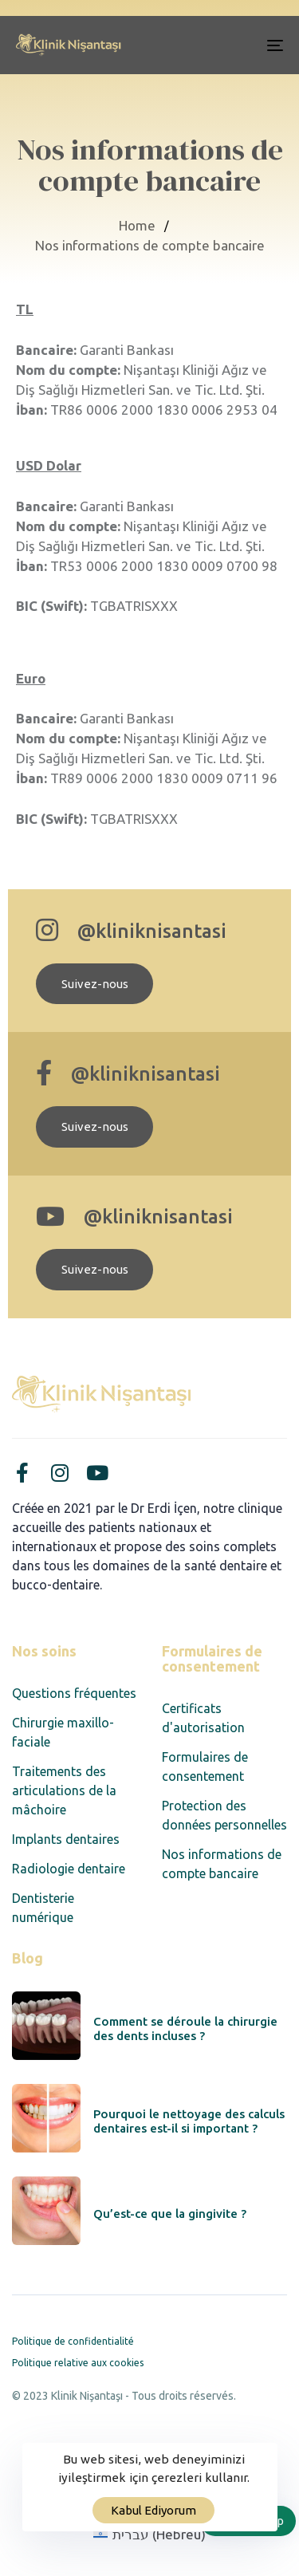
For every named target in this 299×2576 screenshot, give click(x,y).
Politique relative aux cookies (78, 2362)
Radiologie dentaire (68, 1868)
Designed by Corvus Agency (87, 2416)
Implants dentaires (66, 1839)
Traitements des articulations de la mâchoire (64, 1790)
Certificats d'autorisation (203, 1718)
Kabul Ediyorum (153, 2510)
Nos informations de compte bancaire (221, 1864)
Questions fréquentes (74, 1693)
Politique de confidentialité (73, 2341)
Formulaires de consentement (205, 1766)
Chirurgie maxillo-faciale (63, 1732)
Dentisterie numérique (43, 1907)
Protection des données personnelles (224, 1815)
